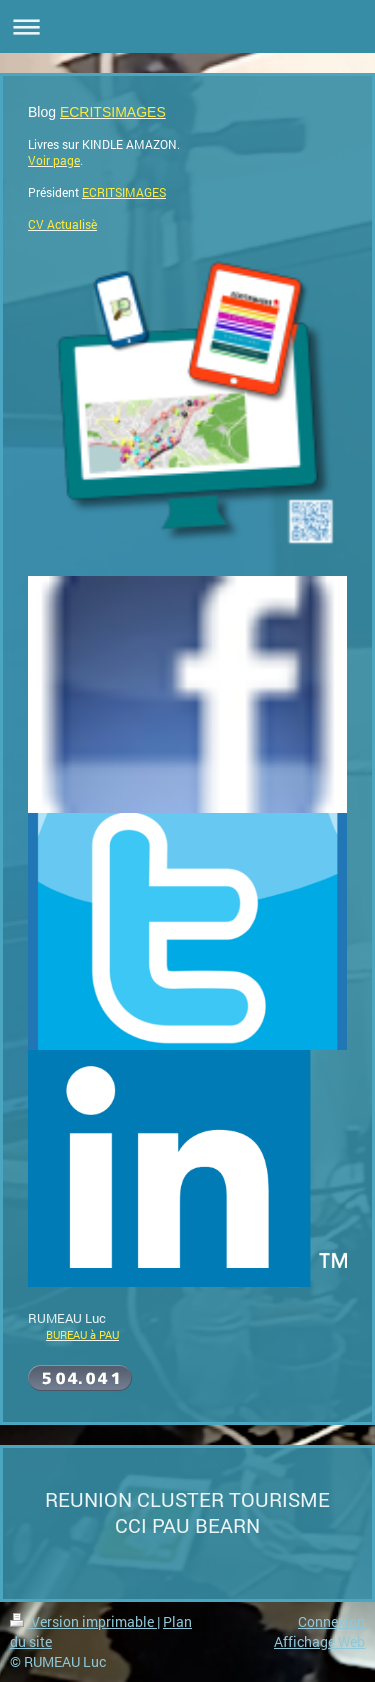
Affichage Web (319, 1641)
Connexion (331, 1621)
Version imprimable (83, 1621)
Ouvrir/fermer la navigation (187, 26)
